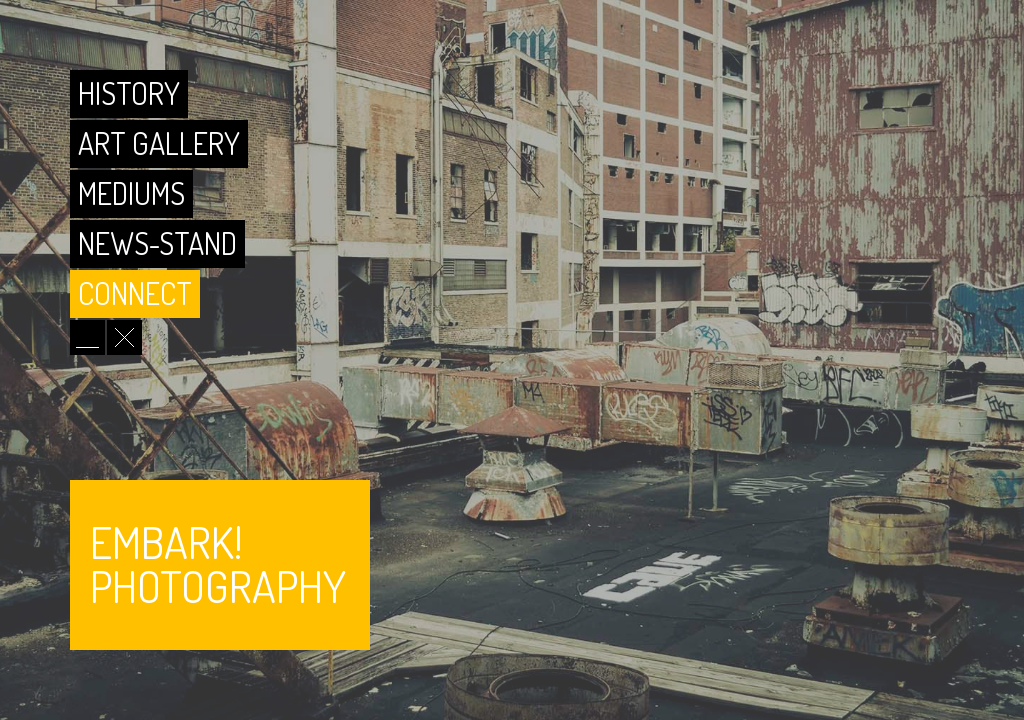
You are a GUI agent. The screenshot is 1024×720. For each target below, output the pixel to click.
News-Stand (162, 243)
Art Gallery (164, 143)
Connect (140, 293)
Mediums (136, 193)
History (134, 93)
